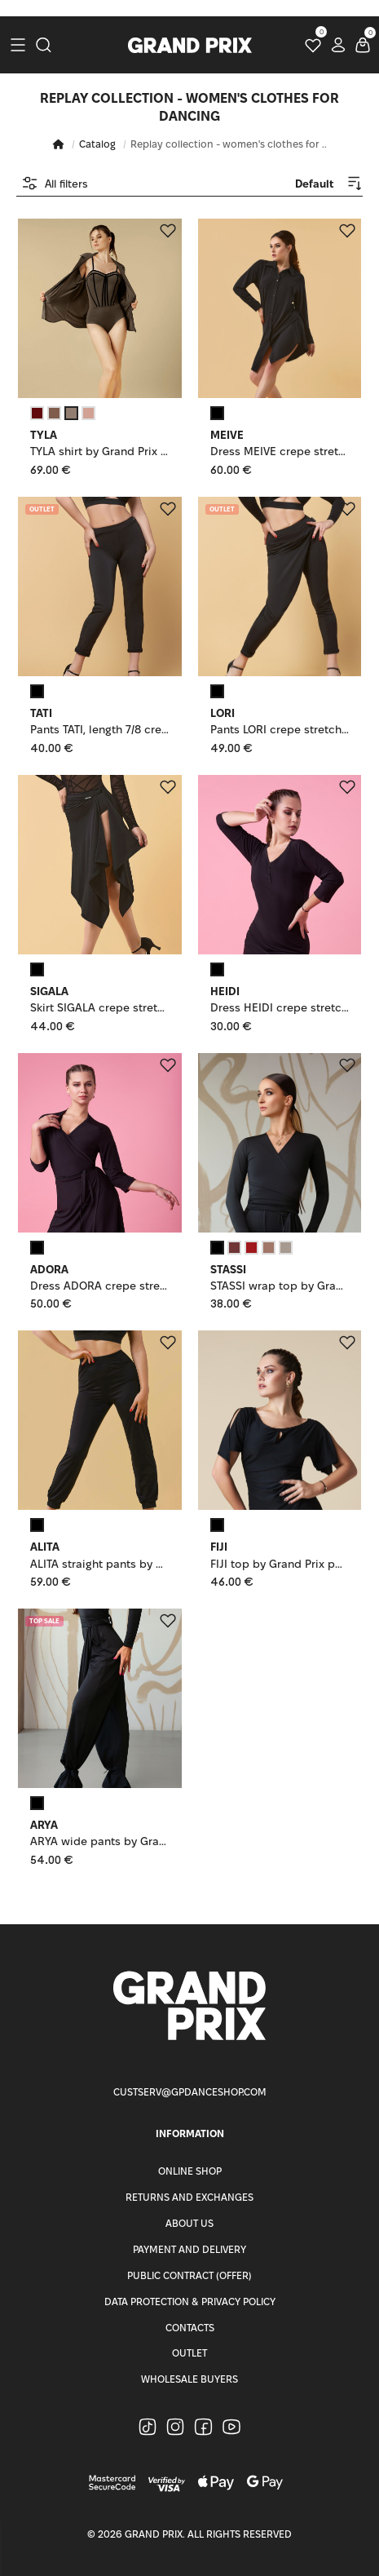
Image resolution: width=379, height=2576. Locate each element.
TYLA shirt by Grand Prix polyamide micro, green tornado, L (100, 451)
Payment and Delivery (189, 2249)
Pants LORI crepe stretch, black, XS (280, 730)
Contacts (189, 2327)
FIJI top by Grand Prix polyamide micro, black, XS (280, 1564)
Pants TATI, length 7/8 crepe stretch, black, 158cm (100, 730)
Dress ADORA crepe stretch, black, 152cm (100, 1286)
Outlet (189, 2353)
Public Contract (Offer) (189, 2275)
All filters (54, 183)
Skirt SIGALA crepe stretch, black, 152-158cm (100, 1008)
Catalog (97, 144)
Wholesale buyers (189, 2379)
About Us (189, 2223)
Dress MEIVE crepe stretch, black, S (280, 451)
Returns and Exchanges (189, 2197)
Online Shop (190, 2171)
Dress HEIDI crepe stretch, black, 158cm (280, 1008)
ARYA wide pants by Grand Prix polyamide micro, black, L (100, 1841)
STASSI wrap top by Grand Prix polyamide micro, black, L (280, 1286)
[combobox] (313, 183)
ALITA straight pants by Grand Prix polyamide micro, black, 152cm (100, 1564)
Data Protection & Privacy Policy (189, 2301)
